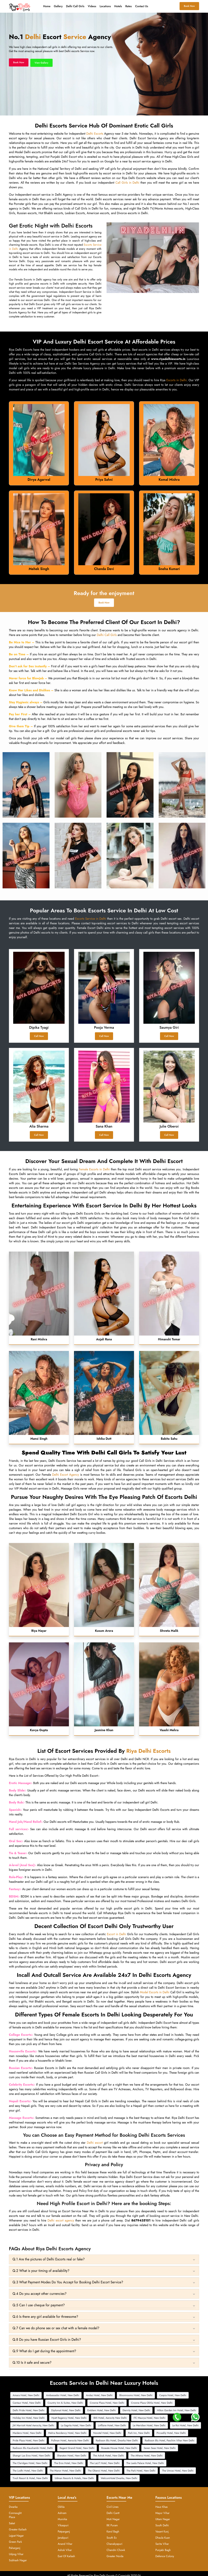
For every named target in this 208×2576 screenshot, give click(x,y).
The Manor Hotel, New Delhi (65, 2466)
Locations (105, 6)
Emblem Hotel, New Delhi (101, 2406)
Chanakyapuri (114, 2540)
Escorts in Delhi (176, 380)
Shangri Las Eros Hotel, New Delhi (31, 2451)
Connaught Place (15, 2511)
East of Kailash (66, 2552)
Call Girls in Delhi (127, 182)
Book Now (189, 6)
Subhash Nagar (18, 2556)
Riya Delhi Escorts (148, 1747)
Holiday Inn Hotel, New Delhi (29, 2413)
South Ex (112, 2533)
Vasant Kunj (162, 2527)
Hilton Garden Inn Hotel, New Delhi (176, 2406)
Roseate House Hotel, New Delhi (119, 2444)
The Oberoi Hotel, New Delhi (104, 2466)
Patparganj (64, 2527)
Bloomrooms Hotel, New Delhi (135, 2391)
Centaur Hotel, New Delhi (27, 2398)
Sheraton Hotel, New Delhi (71, 2451)
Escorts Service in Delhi (90, 918)
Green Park (15, 2538)
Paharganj (14, 2544)
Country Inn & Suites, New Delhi (65, 2398)
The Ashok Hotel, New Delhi (108, 2451)
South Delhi (162, 2521)
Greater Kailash (18, 2525)
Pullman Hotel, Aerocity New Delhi (70, 2436)
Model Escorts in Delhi (154, 1988)
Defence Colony (164, 2552)
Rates (128, 6)
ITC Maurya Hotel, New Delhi (150, 2413)
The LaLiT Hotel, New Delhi (105, 2459)
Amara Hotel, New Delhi (26, 2391)
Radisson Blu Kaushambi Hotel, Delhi (33, 2444)
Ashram (62, 2509)
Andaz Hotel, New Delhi (99, 2391)
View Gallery (42, 62)
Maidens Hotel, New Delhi (27, 2429)
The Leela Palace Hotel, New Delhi (145, 2459)
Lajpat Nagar (16, 2531)
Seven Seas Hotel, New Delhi (160, 2444)
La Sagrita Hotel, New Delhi (76, 2421)
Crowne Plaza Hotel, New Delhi (107, 2398)
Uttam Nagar (162, 2515)
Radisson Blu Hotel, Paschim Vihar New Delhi (169, 2436)
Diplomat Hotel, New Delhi (66, 2406)
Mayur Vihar (162, 2509)
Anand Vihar (65, 2540)
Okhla (61, 2503)
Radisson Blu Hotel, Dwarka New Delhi (117, 2436)
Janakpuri (63, 2533)
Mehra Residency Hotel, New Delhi (67, 2429)
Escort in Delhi (116, 1930)
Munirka (62, 2515)
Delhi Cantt (113, 2509)
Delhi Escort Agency (65, 1472)
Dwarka (13, 2503)
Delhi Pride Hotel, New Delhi (28, 2406)
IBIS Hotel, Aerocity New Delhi (110, 2413)
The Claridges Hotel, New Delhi (30, 2459)
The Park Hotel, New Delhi (141, 2466)
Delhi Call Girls (75, 6)
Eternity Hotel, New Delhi (136, 2406)
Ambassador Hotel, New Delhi (62, 2391)
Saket (12, 2519)
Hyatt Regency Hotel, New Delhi (69, 2413)
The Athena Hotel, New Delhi (147, 2451)
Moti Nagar (113, 2515)
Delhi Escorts (94, 133)
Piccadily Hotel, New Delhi (171, 2429)
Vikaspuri (63, 2521)
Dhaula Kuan (162, 2533)
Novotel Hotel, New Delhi (107, 2429)
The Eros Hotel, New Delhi (68, 2459)
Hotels (118, 6)
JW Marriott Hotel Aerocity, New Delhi (33, 2421)
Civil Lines (112, 2503)
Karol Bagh (113, 2527)
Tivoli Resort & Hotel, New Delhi (30, 2474)
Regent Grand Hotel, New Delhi (77, 2444)
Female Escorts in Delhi (94, 1169)
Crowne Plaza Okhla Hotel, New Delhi (152, 2398)
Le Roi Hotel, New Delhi (185, 2421)
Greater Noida (115, 2552)
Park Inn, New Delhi (139, 2429)
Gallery (58, 6)
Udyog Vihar (16, 2550)
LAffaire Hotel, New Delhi (112, 2421)
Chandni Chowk (116, 2546)
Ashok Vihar (65, 2546)
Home (46, 6)
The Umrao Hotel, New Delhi (177, 2466)
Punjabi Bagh (163, 2546)
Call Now (39, 1036)
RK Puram (112, 2521)
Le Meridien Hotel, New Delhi (149, 2421)
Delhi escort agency (60, 2216)
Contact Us (141, 6)
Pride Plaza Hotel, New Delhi (28, 2436)
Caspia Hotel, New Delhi (172, 2391)
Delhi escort (95, 2138)
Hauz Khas (161, 2503)
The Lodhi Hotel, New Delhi (28, 2466)
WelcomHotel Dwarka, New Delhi (119, 2474)
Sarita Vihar (162, 2540)
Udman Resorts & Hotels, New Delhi (74, 2474)
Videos (92, 6)
